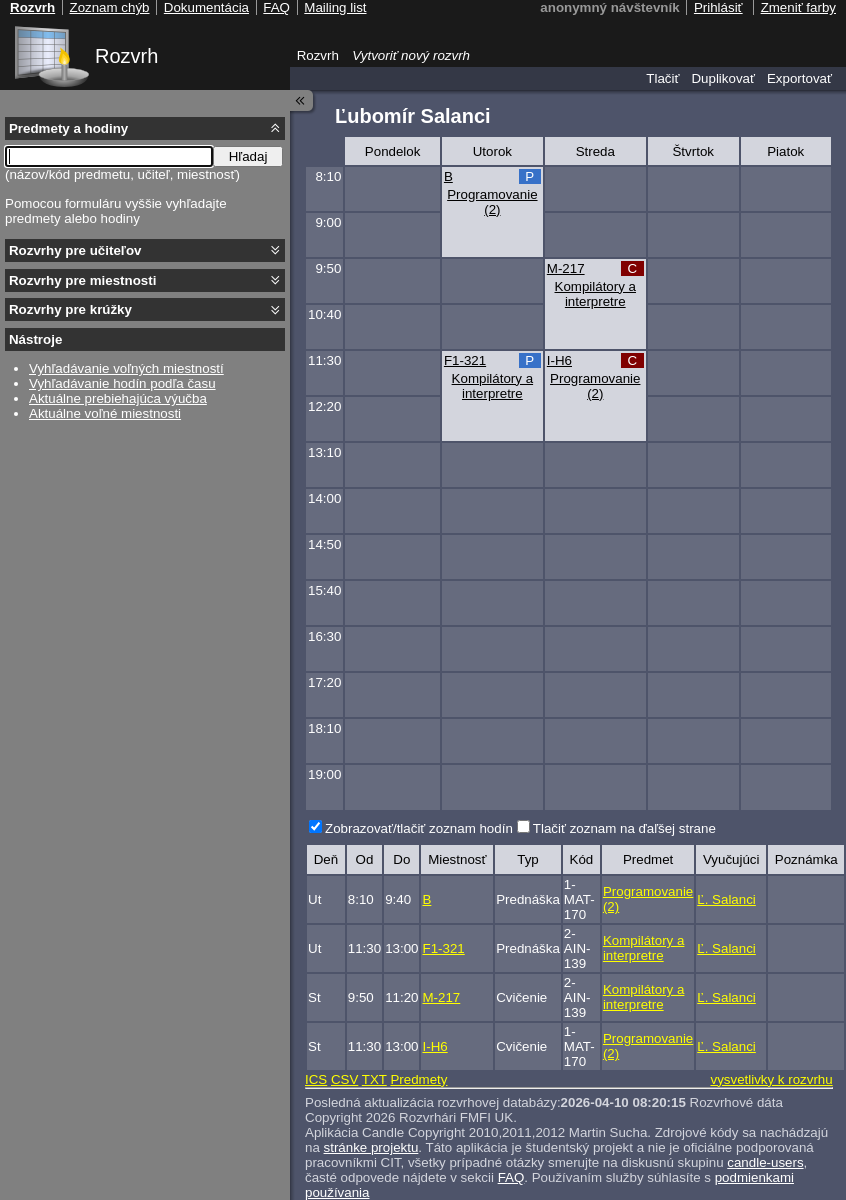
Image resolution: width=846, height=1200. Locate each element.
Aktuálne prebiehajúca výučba (118, 398)
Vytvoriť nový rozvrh (411, 55)
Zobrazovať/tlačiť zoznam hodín (419, 828)
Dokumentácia (206, 7)
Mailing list (335, 7)
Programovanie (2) (492, 202)
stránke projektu (371, 1147)
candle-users (765, 1162)
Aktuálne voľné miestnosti (105, 413)
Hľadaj (248, 156)
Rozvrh (126, 56)
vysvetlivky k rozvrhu (771, 1079)
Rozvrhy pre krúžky (70, 309)
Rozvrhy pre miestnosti (82, 280)
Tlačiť (662, 78)
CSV (344, 1079)
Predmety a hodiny (68, 128)
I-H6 (559, 360)
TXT (374, 1079)
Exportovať (799, 78)
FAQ (511, 1177)
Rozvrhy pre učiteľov (75, 250)
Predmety (418, 1079)
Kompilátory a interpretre (596, 294)
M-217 (566, 268)
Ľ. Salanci (726, 899)
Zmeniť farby (798, 7)
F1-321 (465, 360)
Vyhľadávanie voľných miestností (126, 368)
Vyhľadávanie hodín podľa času (122, 383)
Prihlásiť (718, 7)
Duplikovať (723, 78)
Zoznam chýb (109, 7)
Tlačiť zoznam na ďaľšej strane (624, 828)
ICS (316, 1079)
